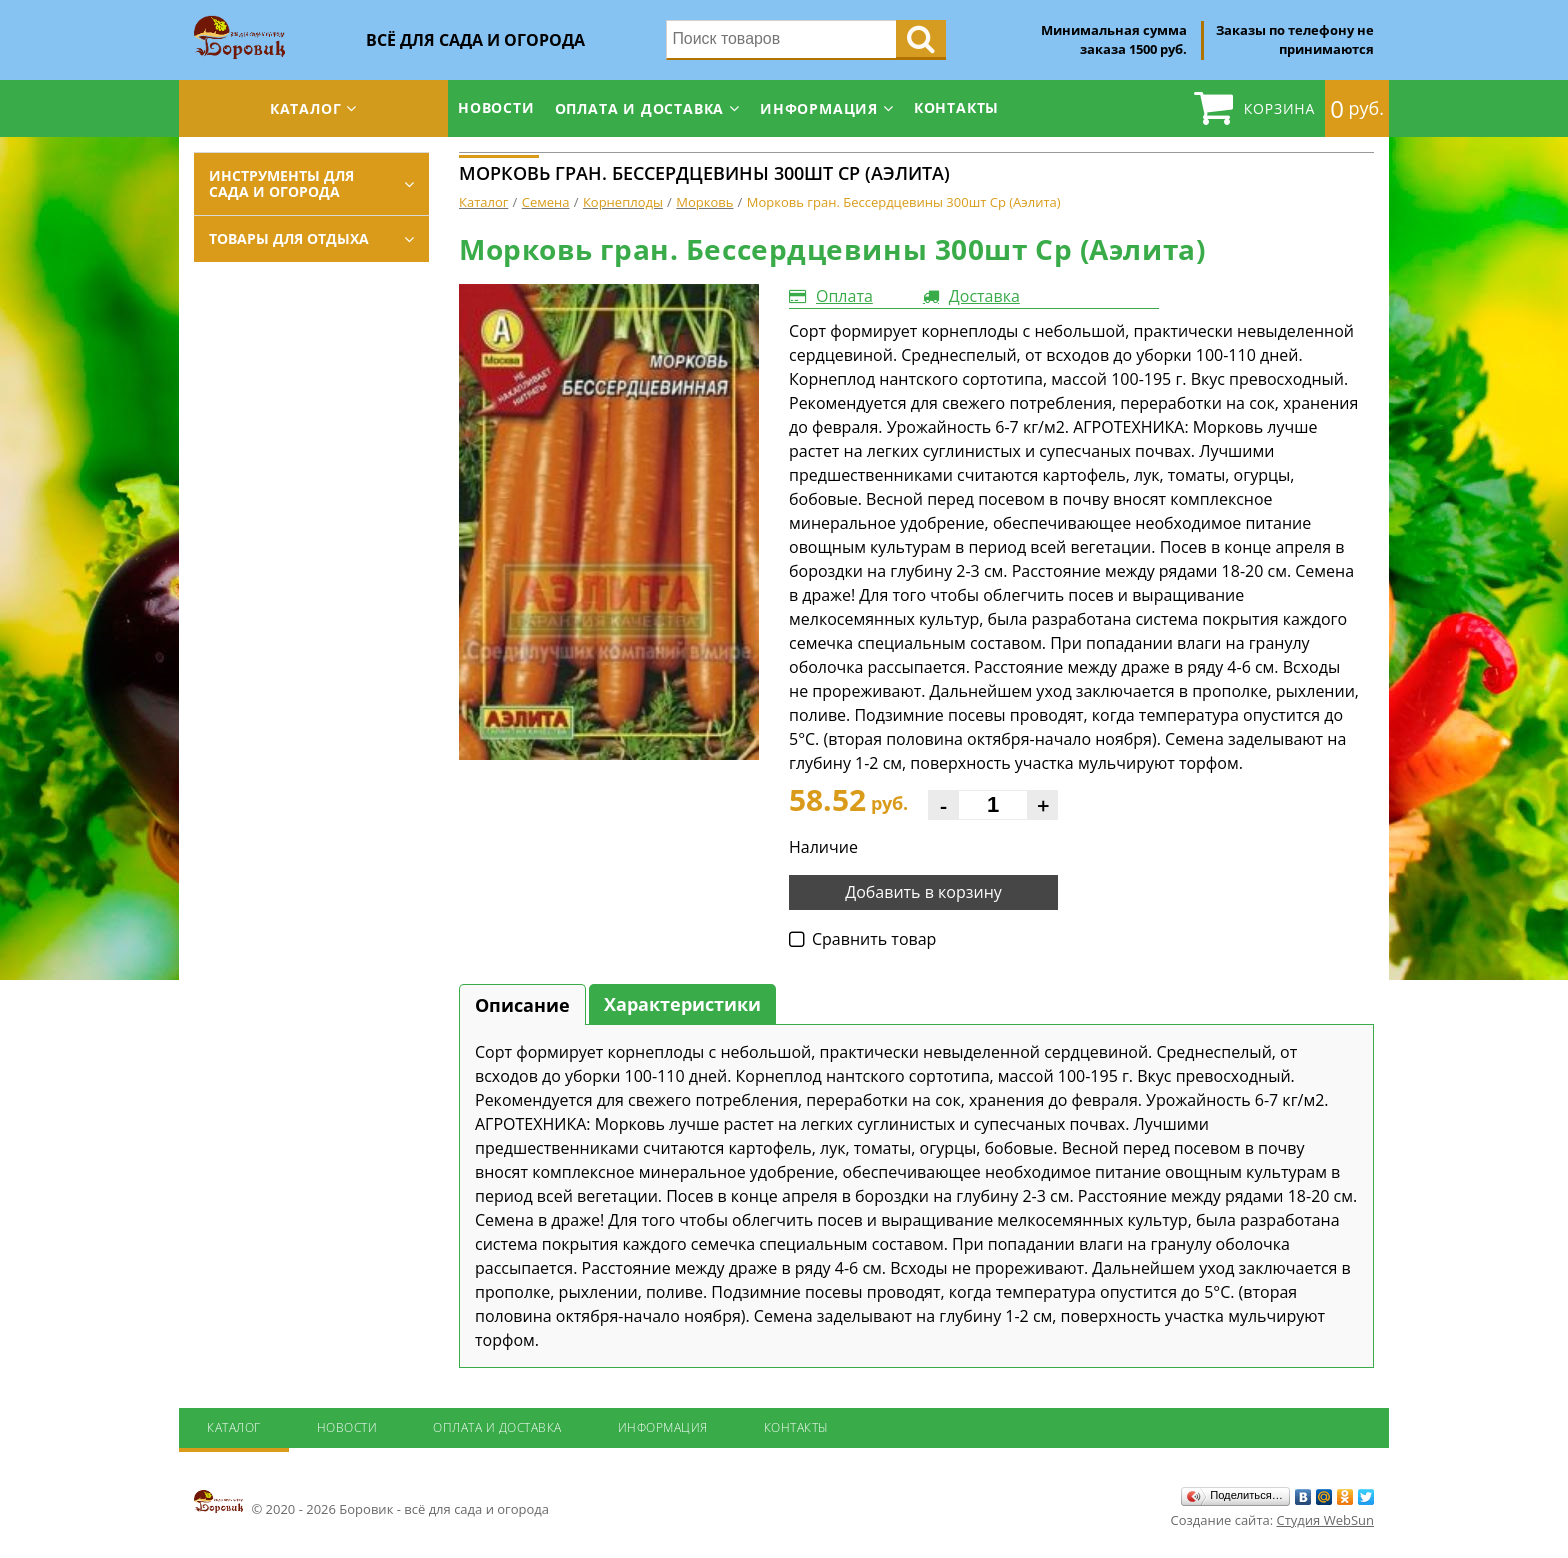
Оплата (844, 296)
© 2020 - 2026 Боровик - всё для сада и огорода (371, 1503)
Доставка (984, 296)
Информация (819, 108)
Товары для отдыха (289, 238)
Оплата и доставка (640, 108)
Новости (496, 107)
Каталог (306, 108)
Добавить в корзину (923, 892)
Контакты (956, 107)
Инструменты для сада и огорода (281, 183)
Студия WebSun (1325, 1520)
